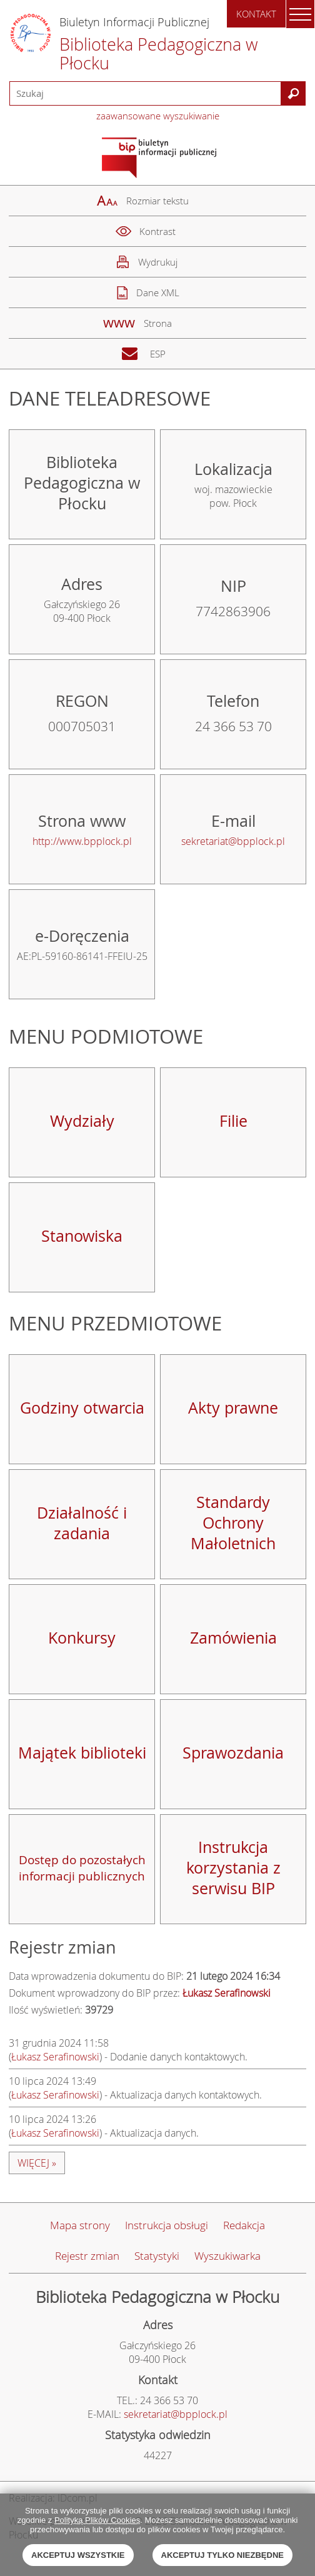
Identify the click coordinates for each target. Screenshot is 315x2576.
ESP (158, 353)
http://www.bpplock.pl (82, 841)
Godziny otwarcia (82, 1407)
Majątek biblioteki (82, 1752)
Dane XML (157, 292)
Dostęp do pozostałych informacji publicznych (82, 1868)
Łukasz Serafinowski (55, 2057)
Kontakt (256, 13)
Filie (233, 1121)
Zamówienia (233, 1637)
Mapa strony (80, 2225)
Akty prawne (233, 1407)
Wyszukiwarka (227, 2256)
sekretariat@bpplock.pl (233, 841)
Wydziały (82, 1121)
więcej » (37, 2163)
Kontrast (157, 231)
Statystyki (156, 2256)
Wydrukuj (158, 262)
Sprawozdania (233, 1752)
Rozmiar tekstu (157, 200)
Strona (158, 323)
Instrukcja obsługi (166, 2225)
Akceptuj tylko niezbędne (222, 2555)
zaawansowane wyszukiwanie (157, 115)
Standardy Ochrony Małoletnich (233, 1523)
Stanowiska (81, 1236)
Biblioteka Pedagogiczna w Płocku (158, 53)
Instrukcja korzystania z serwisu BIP (233, 1868)
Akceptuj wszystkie (78, 2555)
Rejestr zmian (87, 2256)
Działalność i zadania (82, 1523)
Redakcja (244, 2225)
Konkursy (82, 1637)
